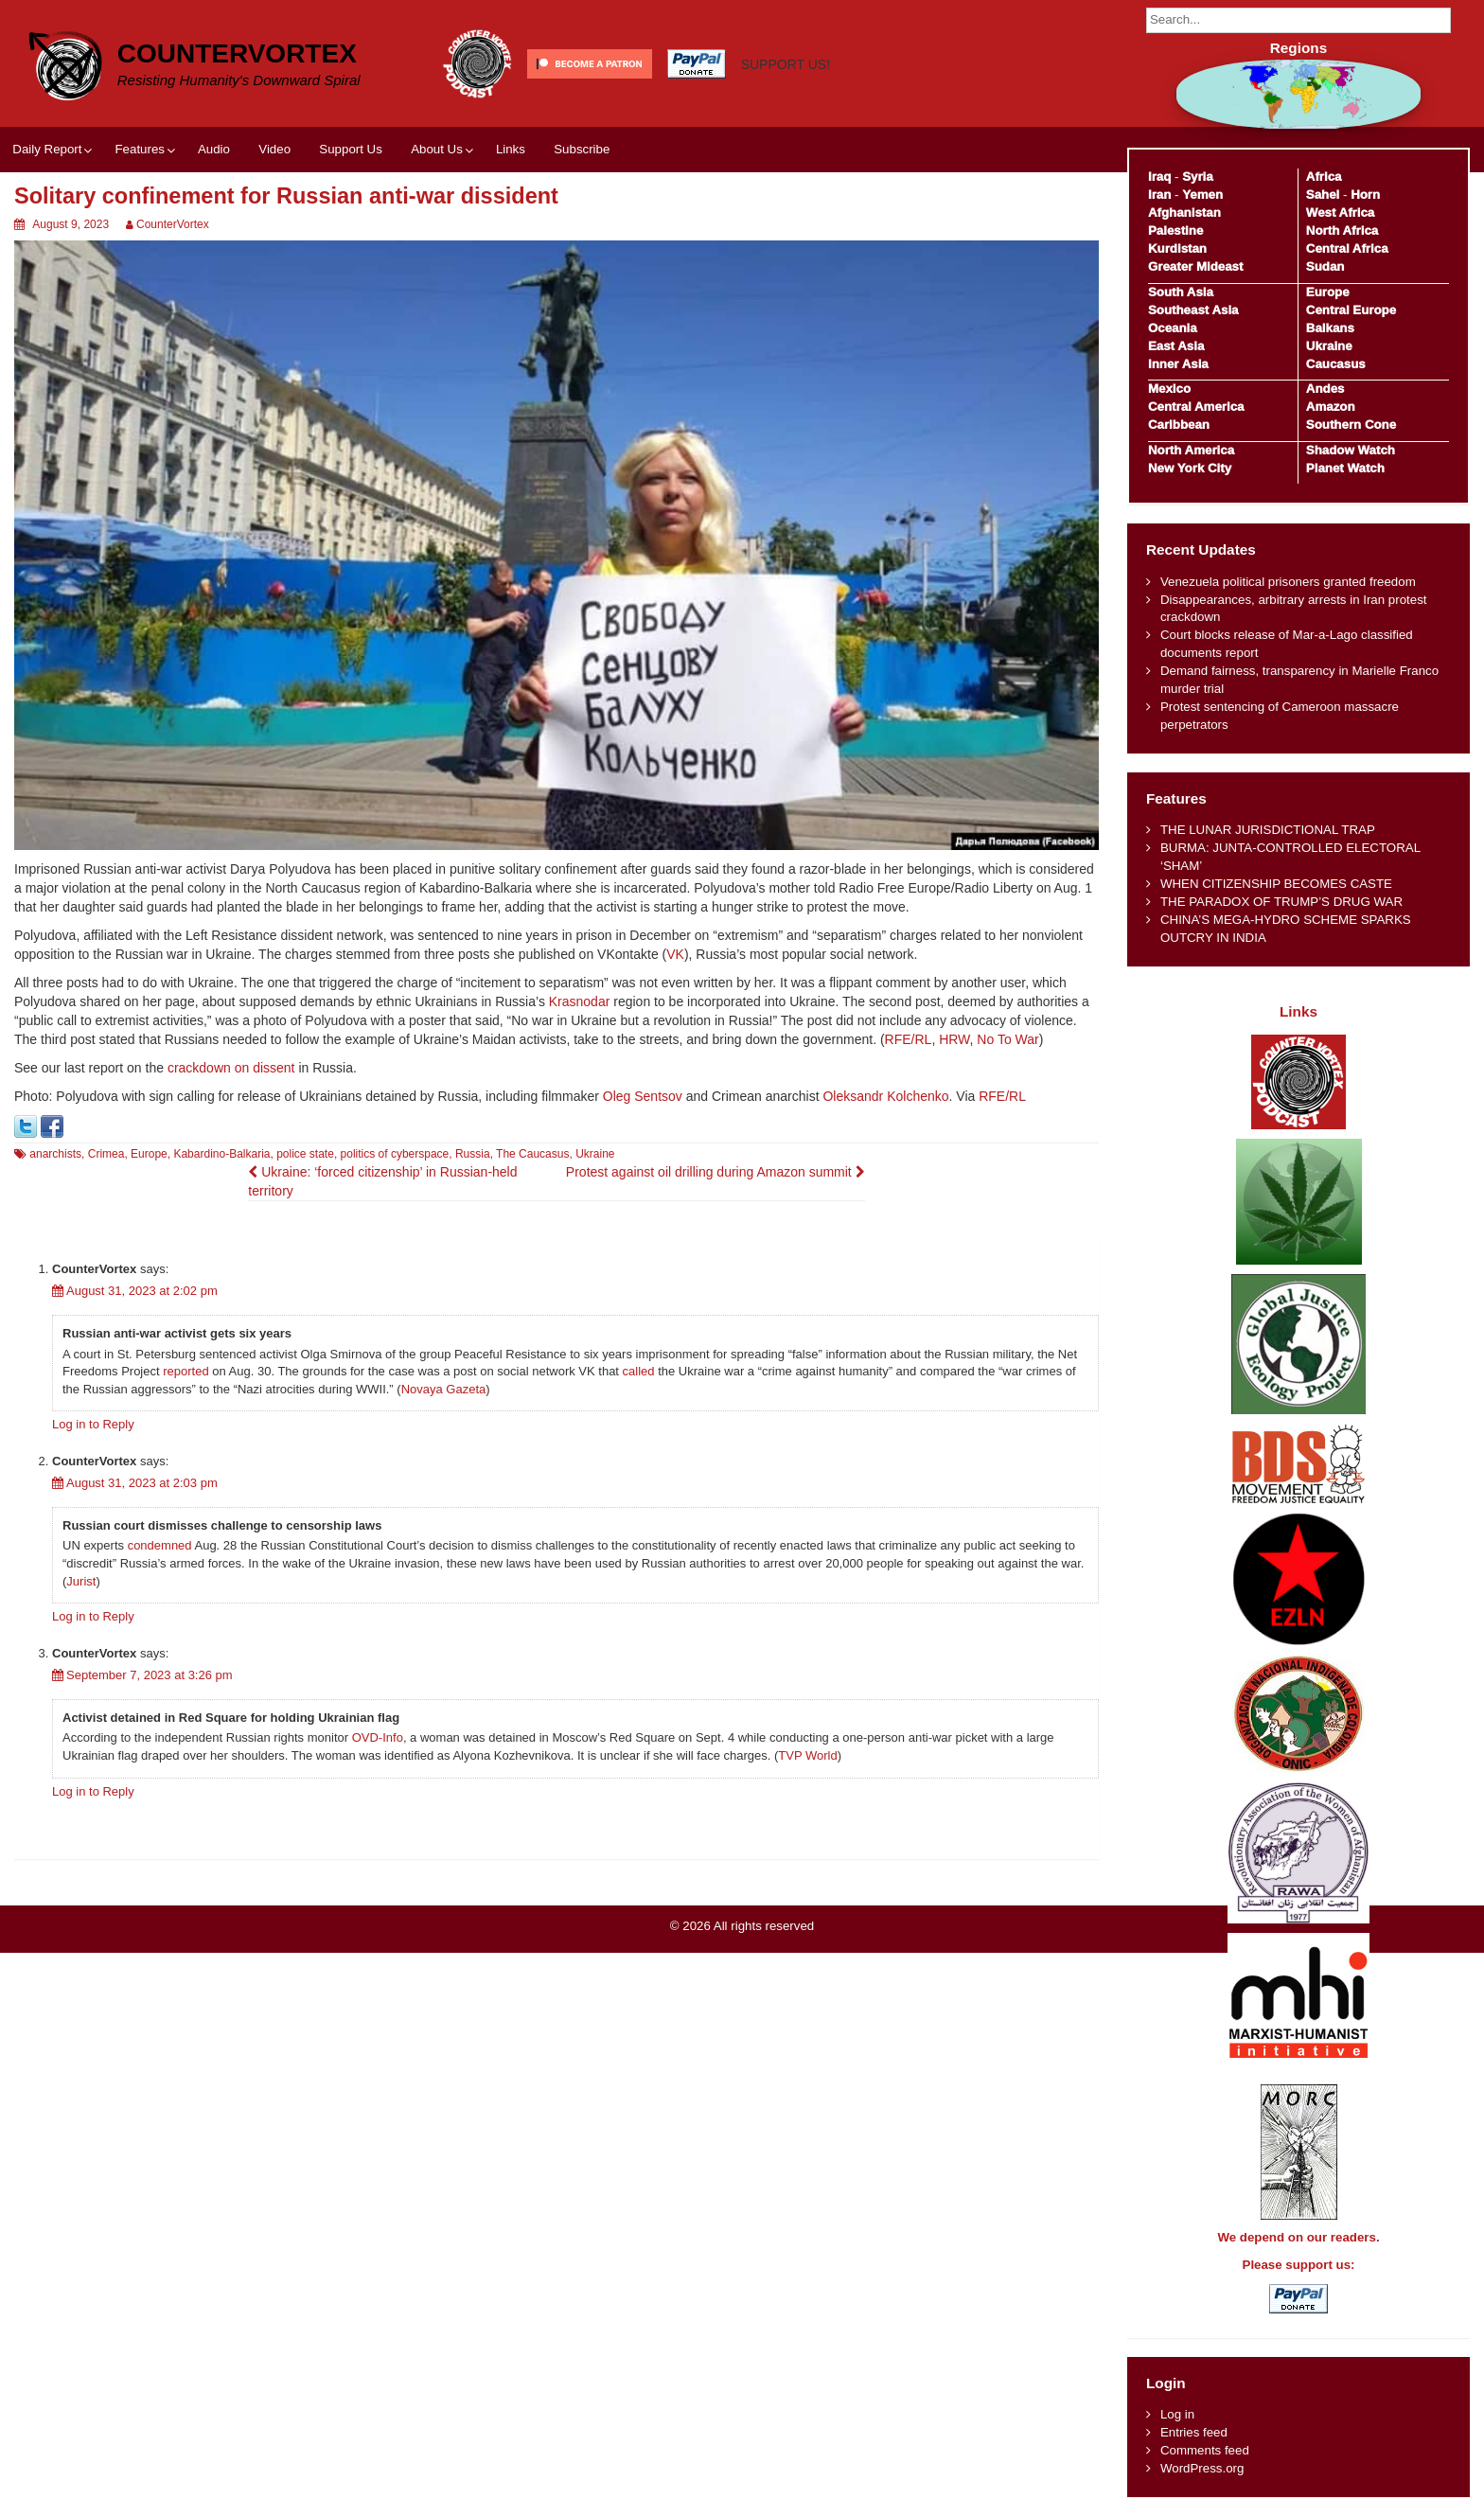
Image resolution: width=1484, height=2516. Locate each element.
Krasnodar (579, 1001)
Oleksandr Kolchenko (885, 1096)
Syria (1197, 176)
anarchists (55, 1154)
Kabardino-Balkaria (221, 1154)
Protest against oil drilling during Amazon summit (715, 1171)
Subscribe (582, 149)
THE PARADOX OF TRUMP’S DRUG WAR (1281, 902)
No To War (1007, 1039)
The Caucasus (532, 1154)
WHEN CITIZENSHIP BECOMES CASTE (1276, 884)
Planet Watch (1345, 468)
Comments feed (1204, 2450)
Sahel (1322, 194)
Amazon (1330, 406)
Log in (1177, 2414)
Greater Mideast (1196, 266)
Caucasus (1336, 364)
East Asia (1176, 346)
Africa (1324, 176)
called (639, 1371)
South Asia (1180, 292)
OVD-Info (377, 1737)
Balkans (1330, 328)
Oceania (1172, 328)
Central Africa (1347, 248)
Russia (472, 1154)
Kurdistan (1177, 248)
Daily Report (46, 149)
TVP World (807, 1755)
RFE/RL (908, 1039)
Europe (149, 1154)
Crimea (106, 1154)
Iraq (1159, 176)
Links (510, 149)
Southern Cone (1351, 424)
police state (305, 1154)
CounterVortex (237, 53)
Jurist (81, 1581)
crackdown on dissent (231, 1067)
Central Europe (1351, 310)
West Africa (1340, 212)
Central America (1196, 406)
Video (274, 149)
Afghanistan (1184, 212)
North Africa (1342, 230)
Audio (214, 149)
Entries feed (1194, 2432)
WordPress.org (1202, 2468)
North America (1191, 450)
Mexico (1169, 388)
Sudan (1325, 266)
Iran (1159, 194)
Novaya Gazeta (443, 1389)
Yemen (1202, 194)
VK (675, 954)
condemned (160, 1545)
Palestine (1175, 230)
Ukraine (594, 1154)
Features (139, 149)
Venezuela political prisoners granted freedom (1288, 582)
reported (185, 1371)
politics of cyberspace (395, 1154)
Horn (1365, 194)
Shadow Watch (1350, 450)
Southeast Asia (1193, 310)
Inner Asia (1178, 364)
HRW (954, 1039)
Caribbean (1179, 424)
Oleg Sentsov (642, 1096)
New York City (1189, 468)
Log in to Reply (93, 1424)
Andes (1325, 388)
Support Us (350, 149)
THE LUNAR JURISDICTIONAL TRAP (1267, 830)
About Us (437, 149)
